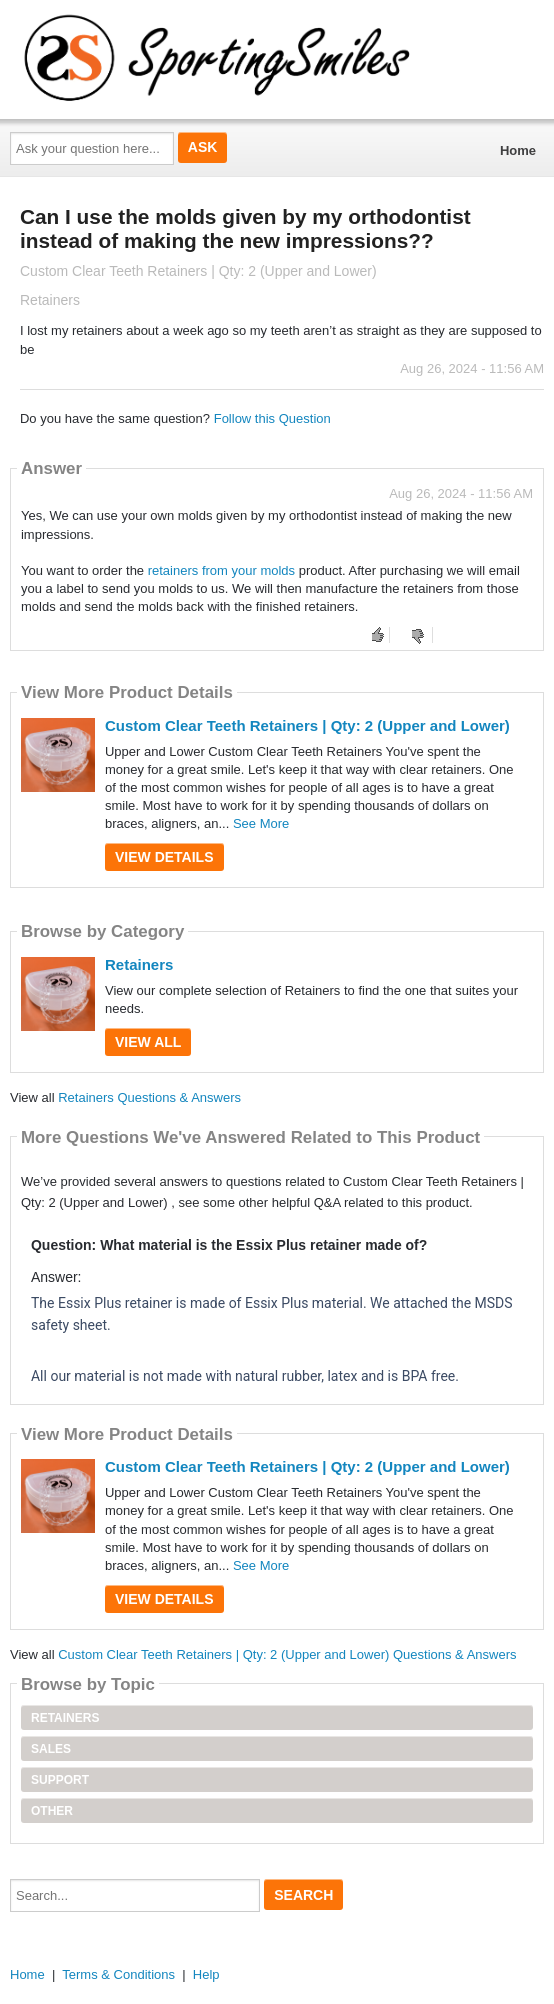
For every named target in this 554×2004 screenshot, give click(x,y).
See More (261, 823)
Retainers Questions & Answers (149, 1097)
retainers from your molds (221, 570)
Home (518, 150)
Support (60, 1780)
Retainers (139, 964)
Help (206, 1974)
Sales (51, 1749)
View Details (164, 857)
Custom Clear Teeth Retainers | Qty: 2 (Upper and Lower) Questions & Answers (287, 1654)
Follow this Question (272, 418)
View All (148, 1042)
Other (52, 1811)
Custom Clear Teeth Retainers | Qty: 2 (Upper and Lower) (307, 725)
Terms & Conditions (118, 1974)
